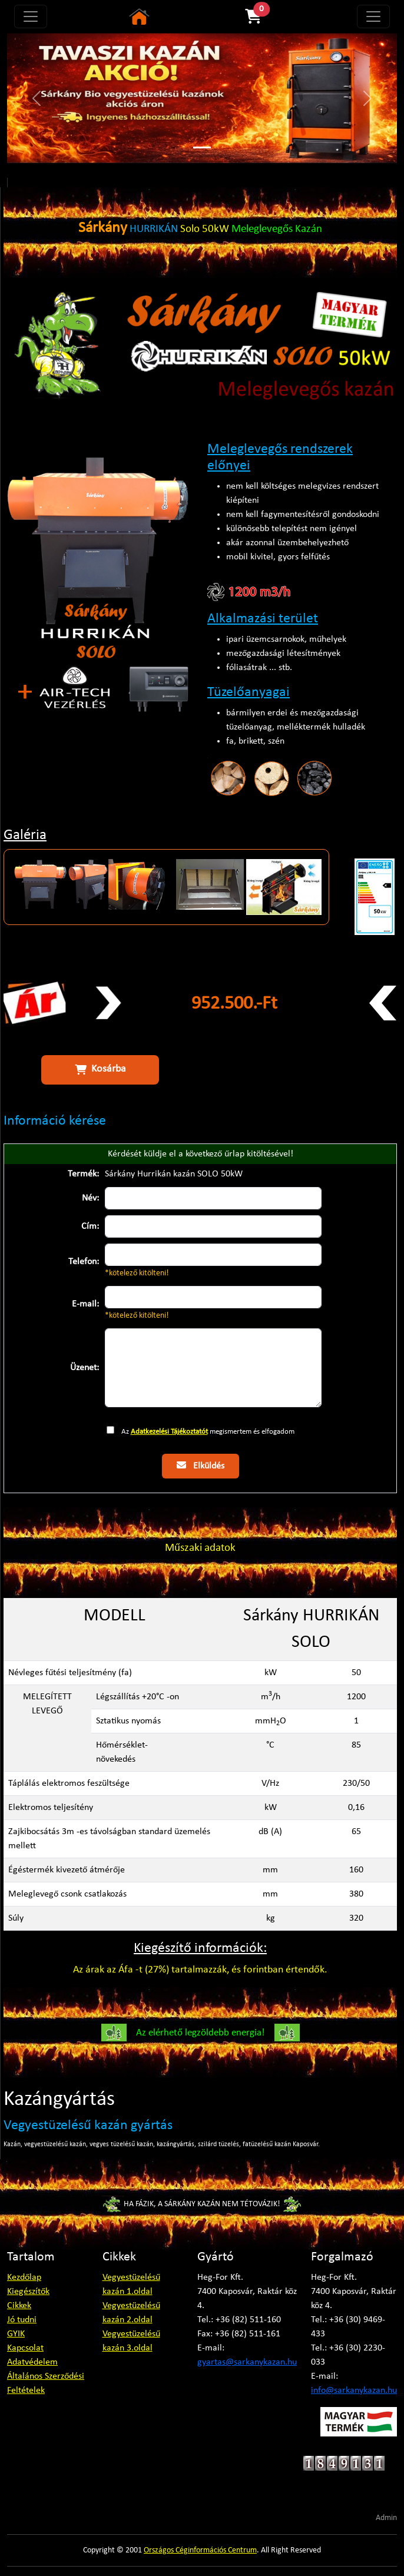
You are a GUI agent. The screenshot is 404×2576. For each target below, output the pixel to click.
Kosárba (100, 1069)
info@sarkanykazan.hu (354, 2390)
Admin (386, 2518)
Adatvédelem (32, 2362)
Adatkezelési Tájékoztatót (169, 1431)
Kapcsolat (25, 2348)
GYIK (16, 2334)
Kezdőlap (24, 2277)
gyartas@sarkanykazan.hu (247, 2362)
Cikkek (19, 2305)
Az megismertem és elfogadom (207, 1431)
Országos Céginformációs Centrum (200, 2550)
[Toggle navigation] (30, 16)
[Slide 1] (202, 147)
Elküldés (200, 1465)
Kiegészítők (28, 2291)
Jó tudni (22, 2320)
